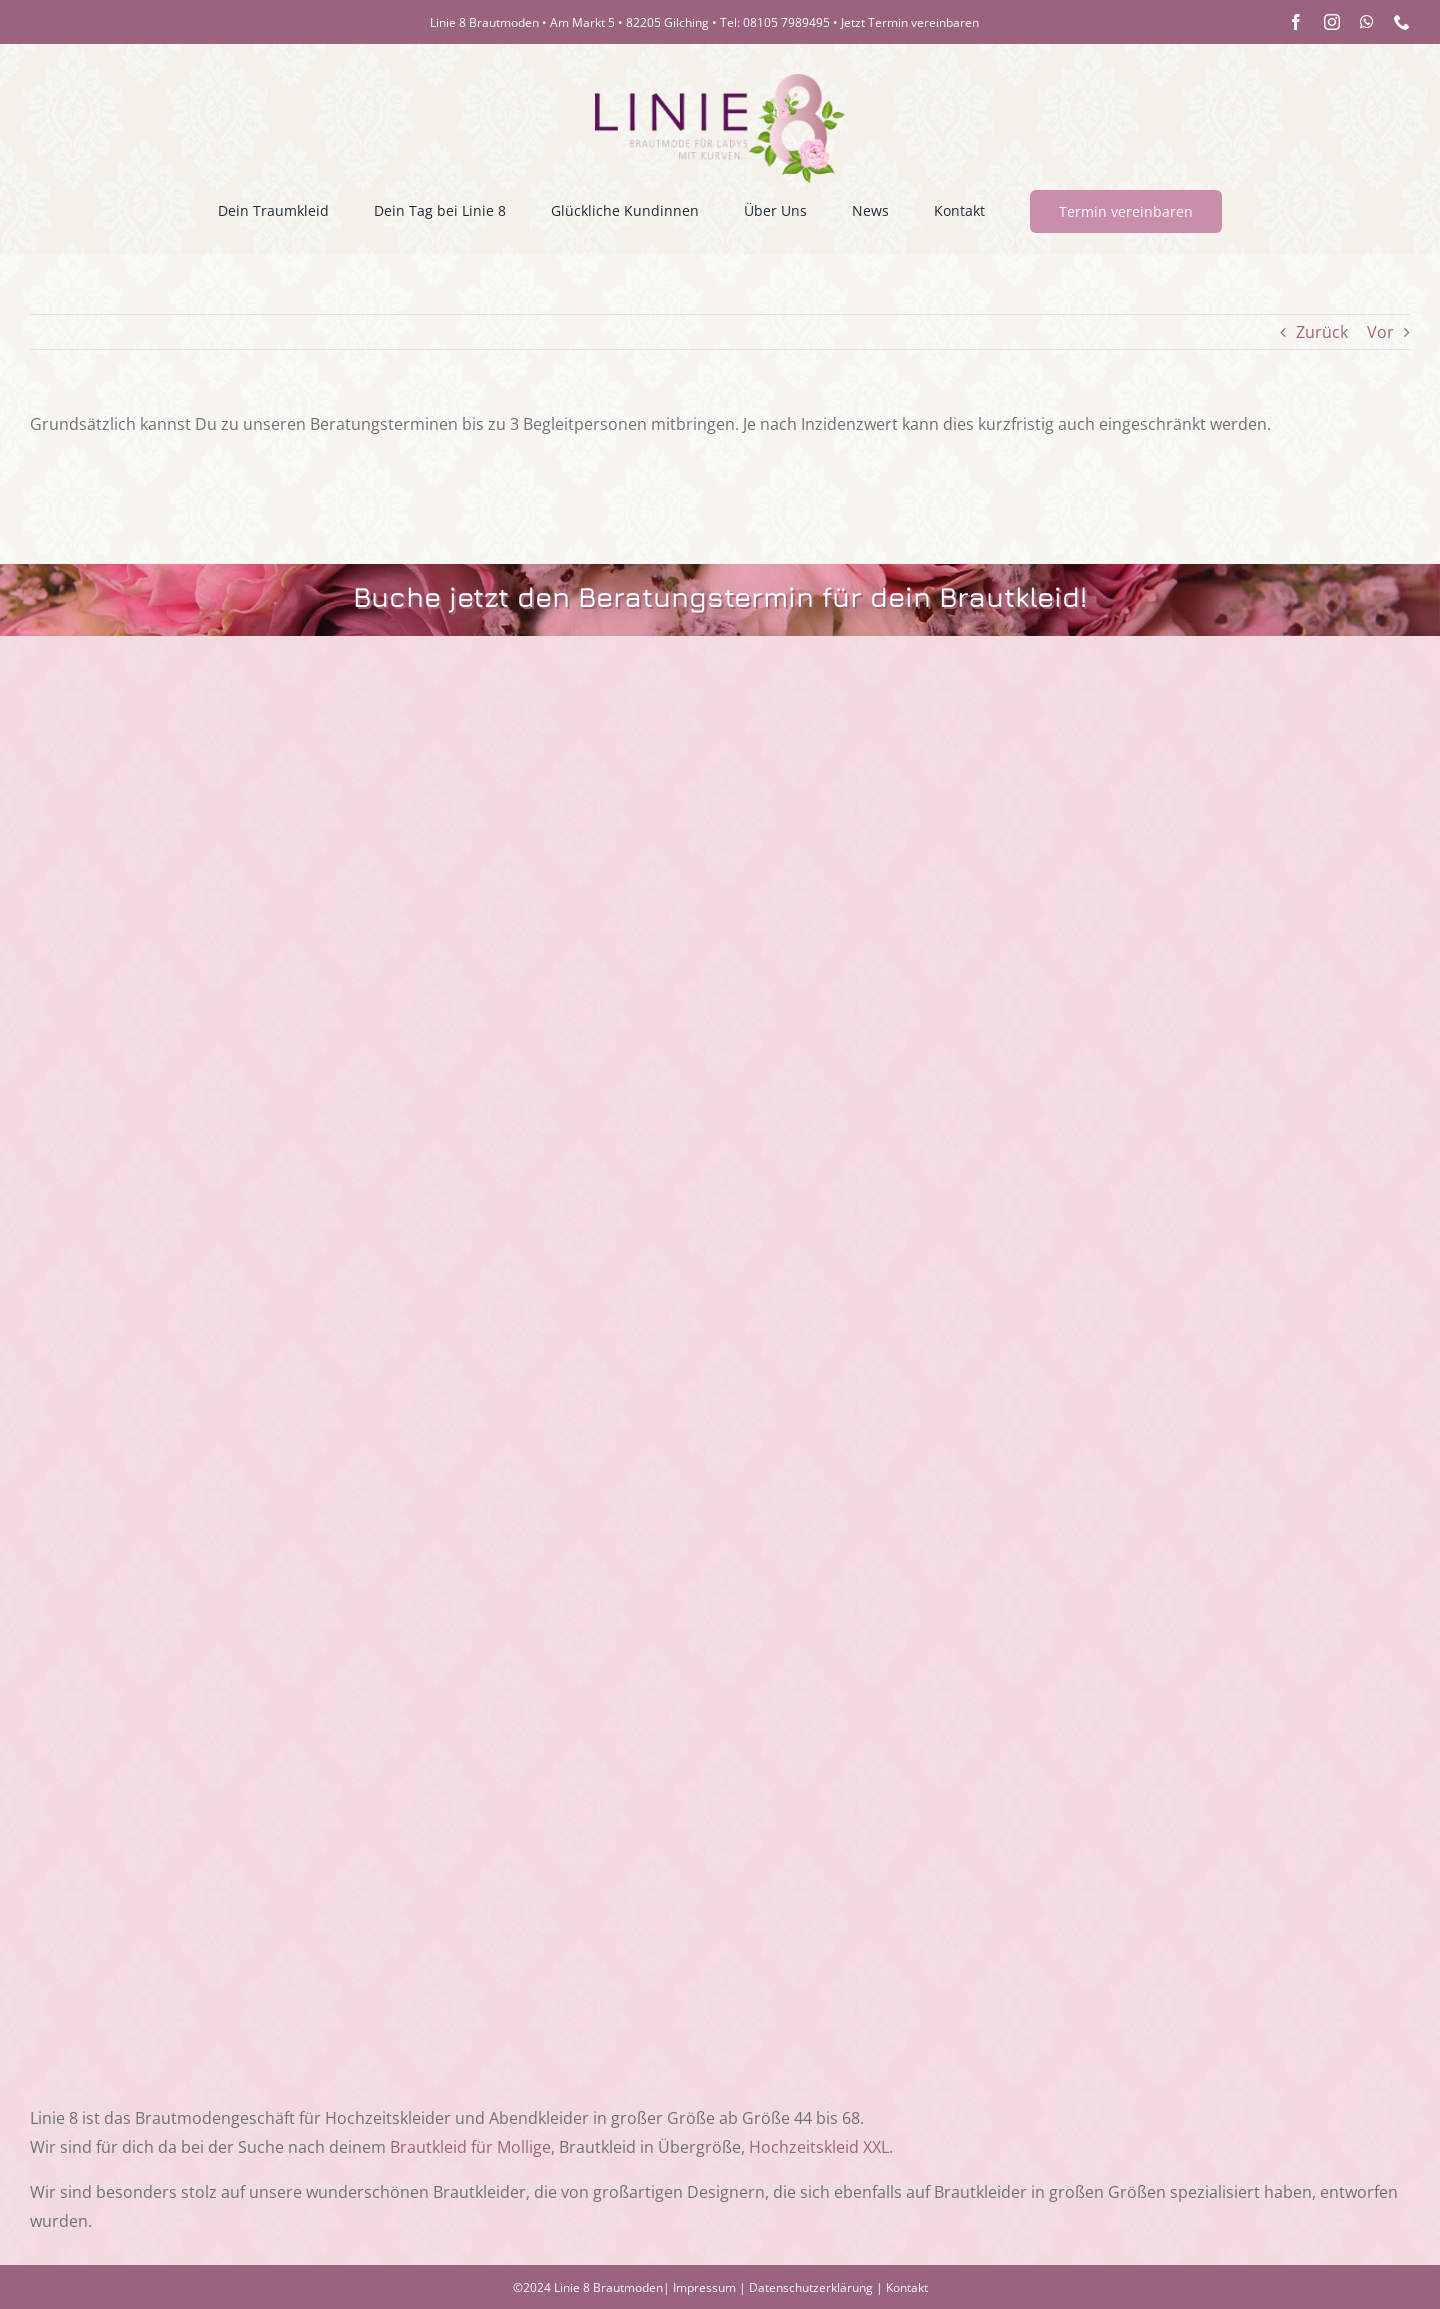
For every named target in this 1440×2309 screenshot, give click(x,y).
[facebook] (1296, 22)
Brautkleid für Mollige (470, 2147)
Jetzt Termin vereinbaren (910, 22)
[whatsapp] (1367, 22)
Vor (1380, 332)
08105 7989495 (786, 22)
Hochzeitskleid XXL (819, 2147)
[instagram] (1332, 22)
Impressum (704, 2287)
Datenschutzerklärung (811, 2287)
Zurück (1322, 332)
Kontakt (907, 2287)
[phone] (1402, 22)
